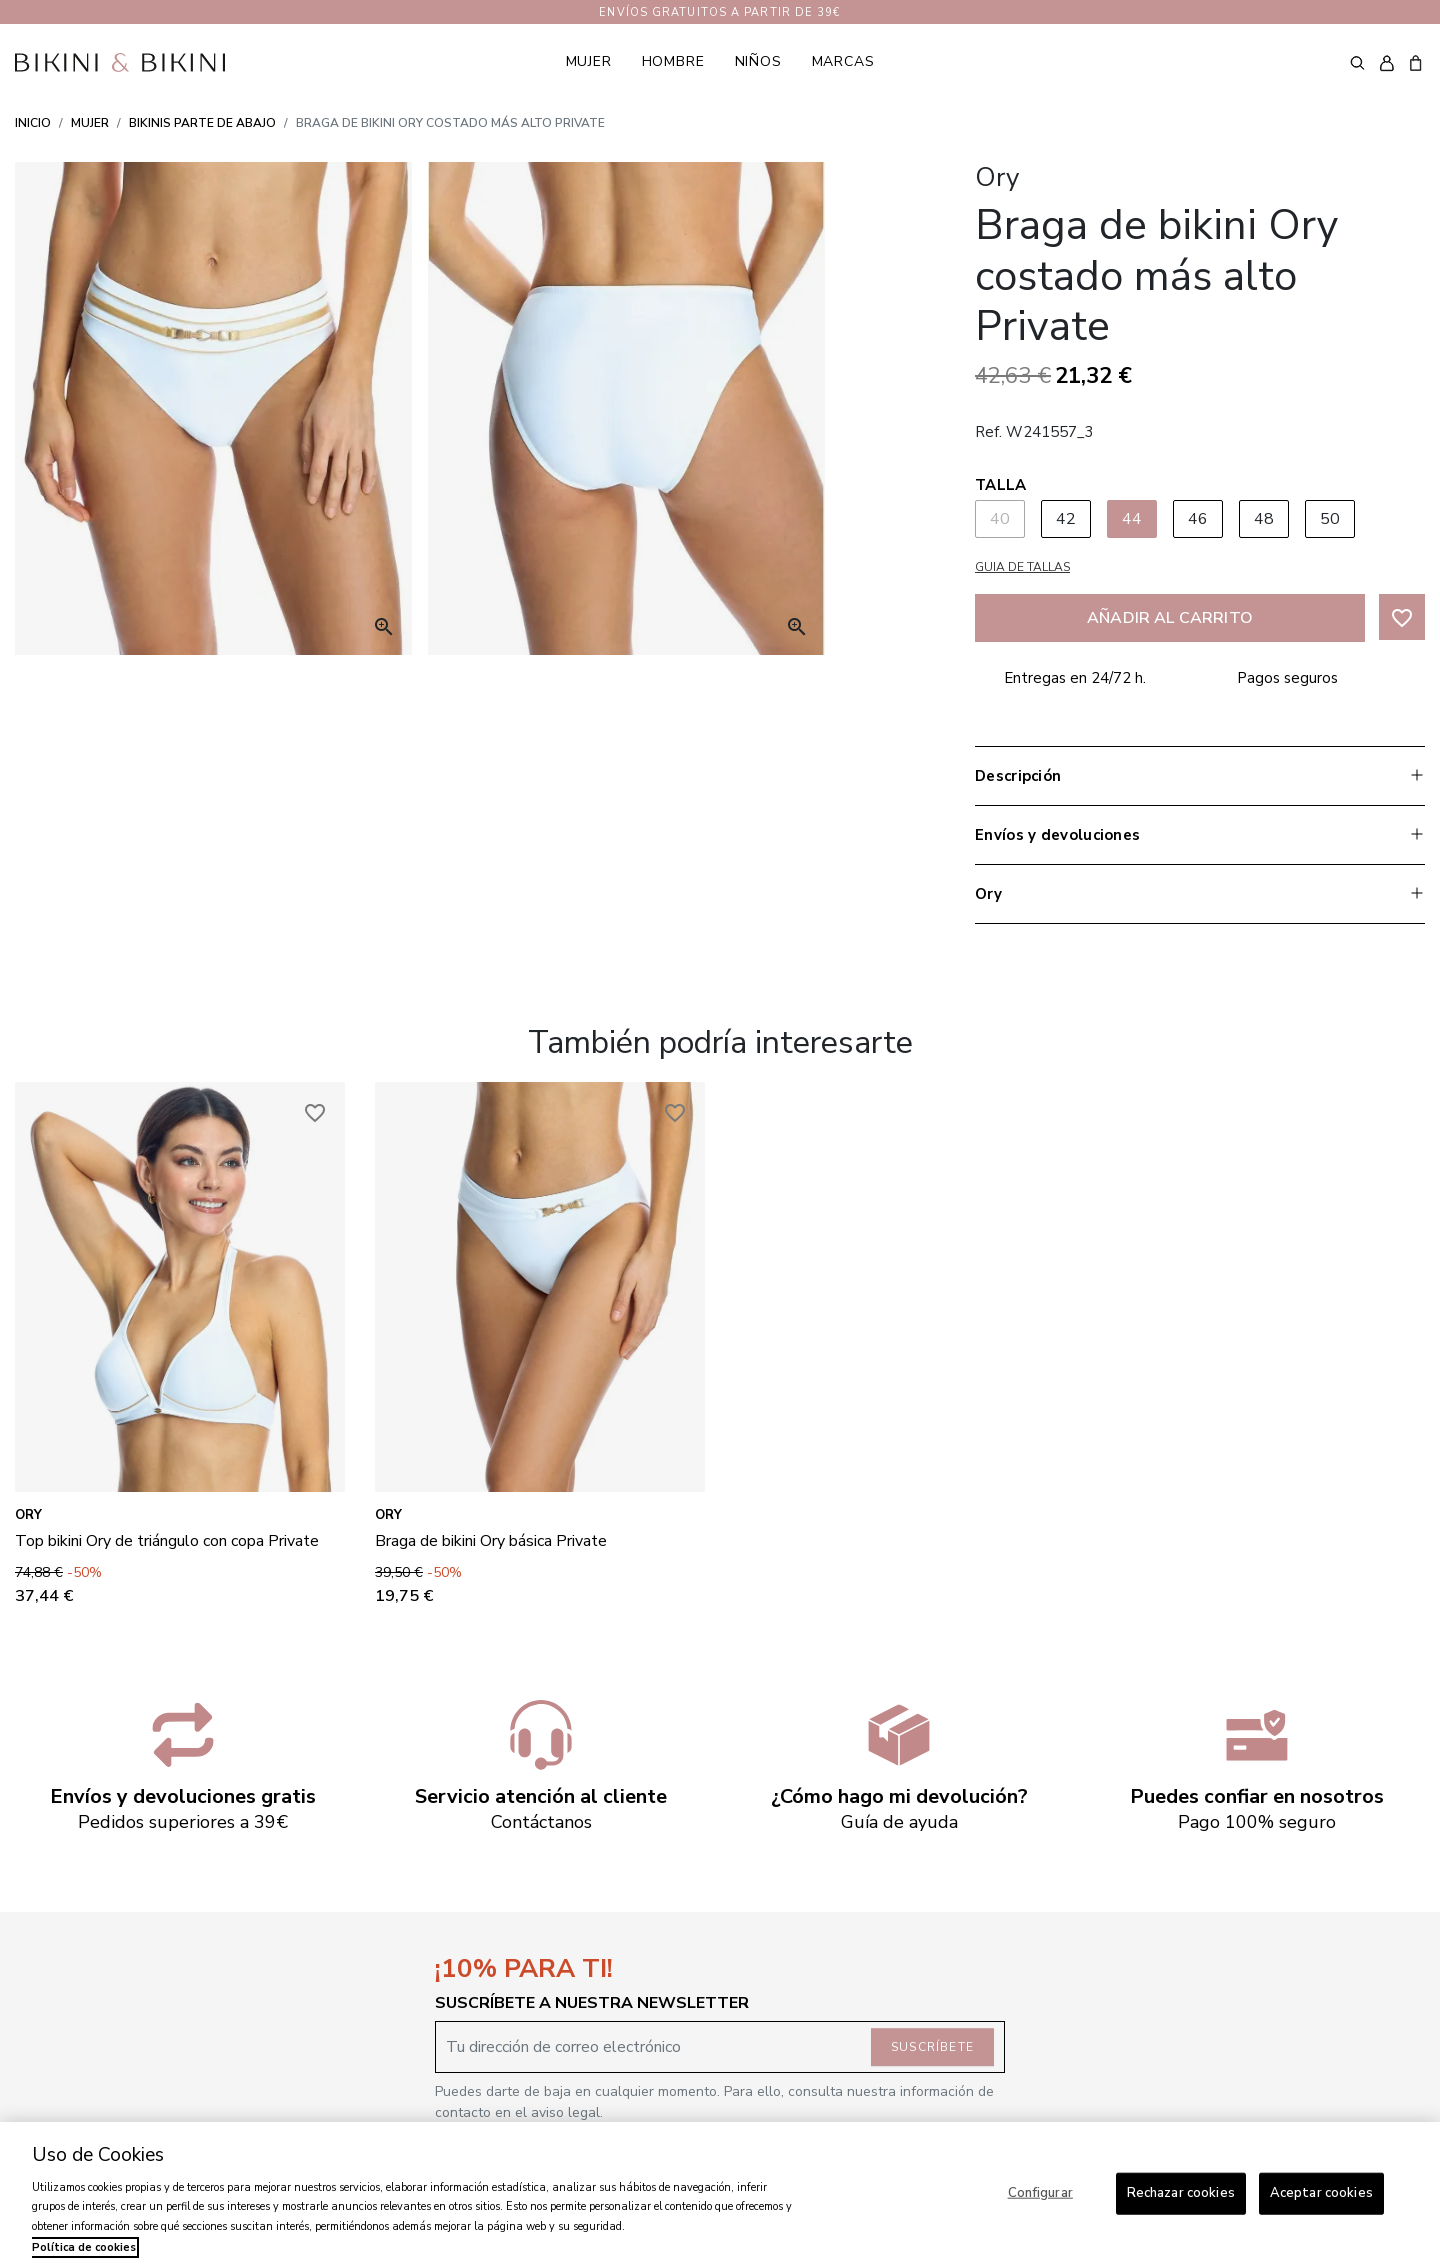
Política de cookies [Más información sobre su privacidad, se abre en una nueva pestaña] (84, 2247)
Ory (28, 1515)
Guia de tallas (1022, 567)
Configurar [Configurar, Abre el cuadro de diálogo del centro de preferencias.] (1040, 2193)
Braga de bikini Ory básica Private (491, 1541)
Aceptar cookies (1321, 2193)
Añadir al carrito (1170, 618)
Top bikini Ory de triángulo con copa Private (167, 1541)
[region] (720, 2195)
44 (1132, 519)
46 (1198, 519)
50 (1330, 519)
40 (1000, 519)
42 (1066, 519)
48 (1264, 519)
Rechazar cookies (1181, 2193)
